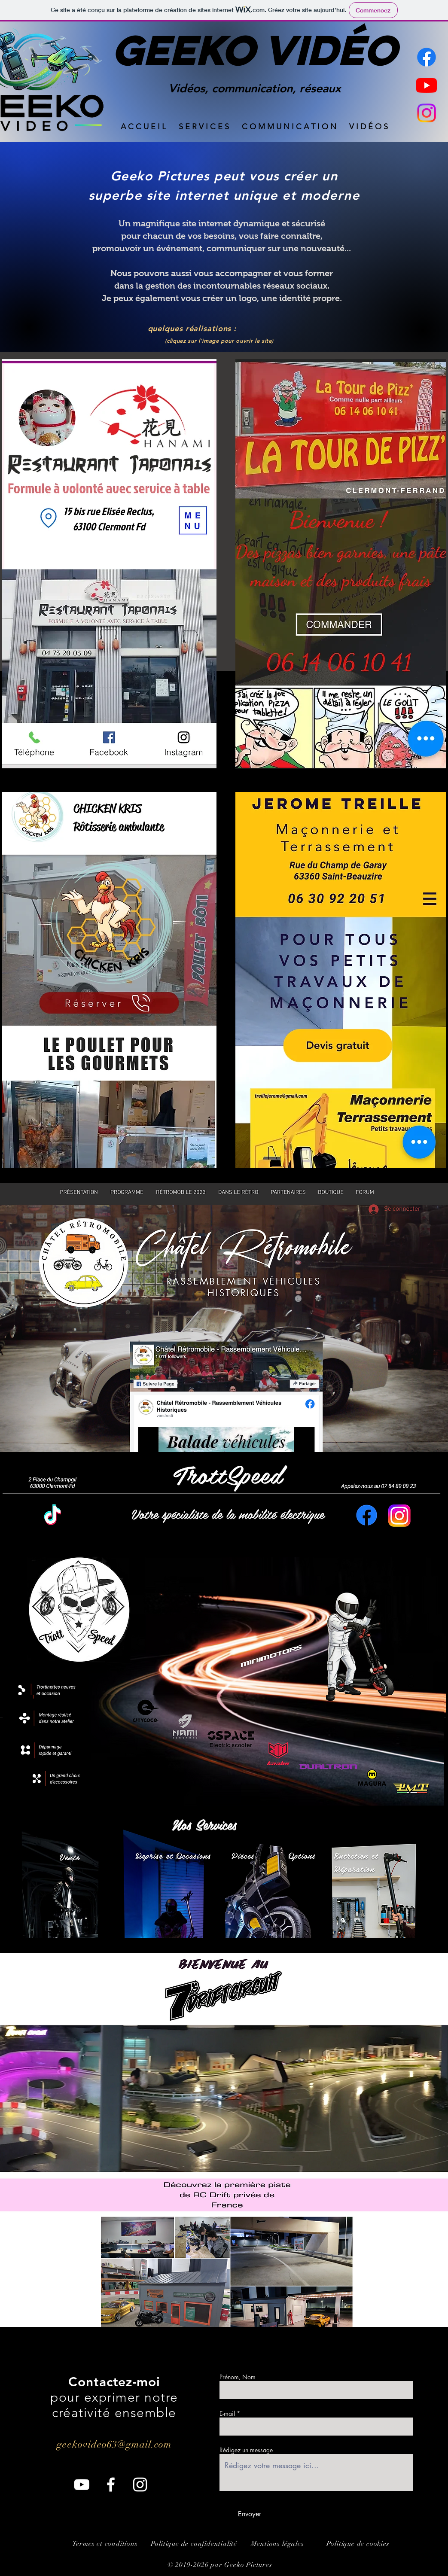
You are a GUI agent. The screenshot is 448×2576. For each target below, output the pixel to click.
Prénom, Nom (237, 2377)
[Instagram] (426, 112)
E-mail (227, 2414)
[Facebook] (426, 57)
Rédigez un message (246, 2450)
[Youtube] (426, 85)
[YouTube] (81, 2484)
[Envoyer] (249, 2514)
